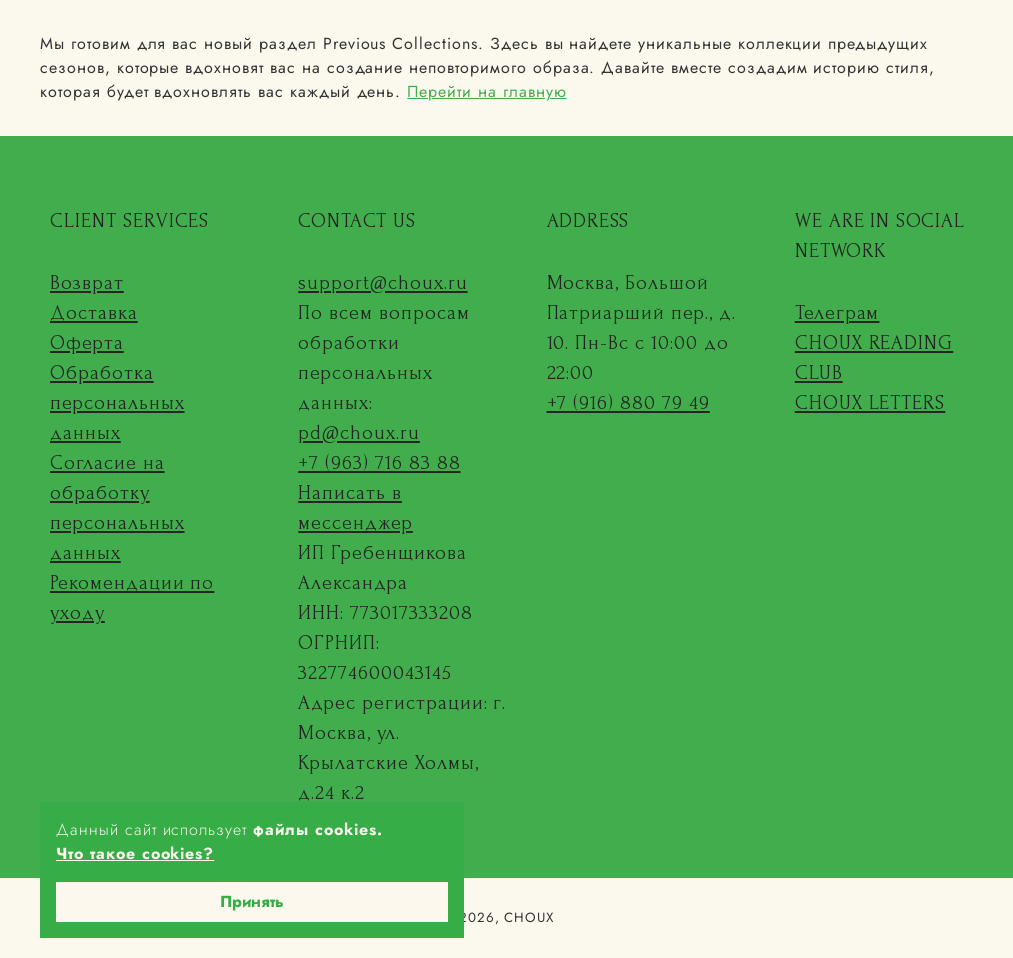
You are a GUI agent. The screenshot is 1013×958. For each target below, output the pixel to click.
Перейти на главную (486, 91)
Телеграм (837, 313)
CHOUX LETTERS (870, 403)
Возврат (87, 283)
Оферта (87, 343)
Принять (252, 901)
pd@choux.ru (359, 433)
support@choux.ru (382, 283)
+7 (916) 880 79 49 (628, 403)
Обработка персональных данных (117, 403)
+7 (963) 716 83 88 (379, 463)
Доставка (94, 313)
